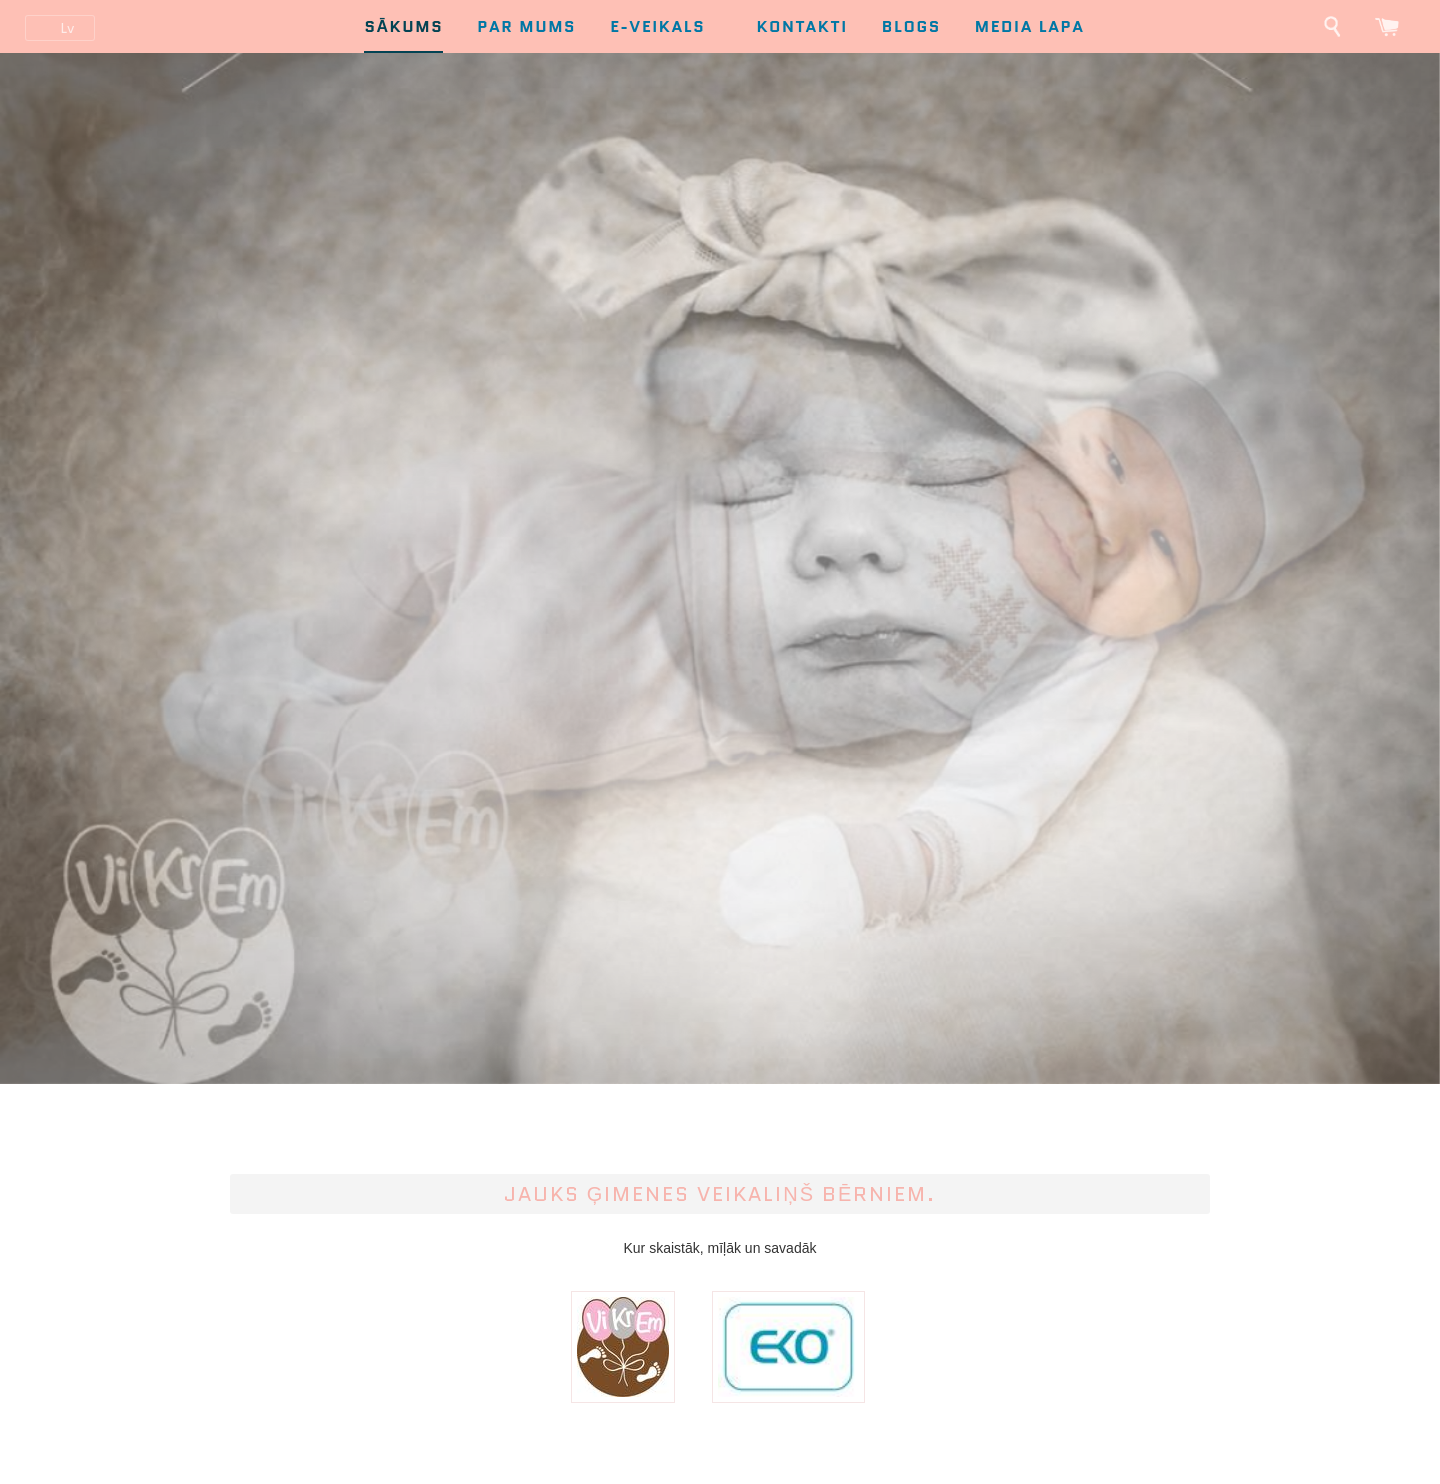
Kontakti (801, 26)
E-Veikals (668, 26)
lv (67, 28)
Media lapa (1030, 26)
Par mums (526, 26)
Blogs (911, 26)
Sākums (403, 26)
